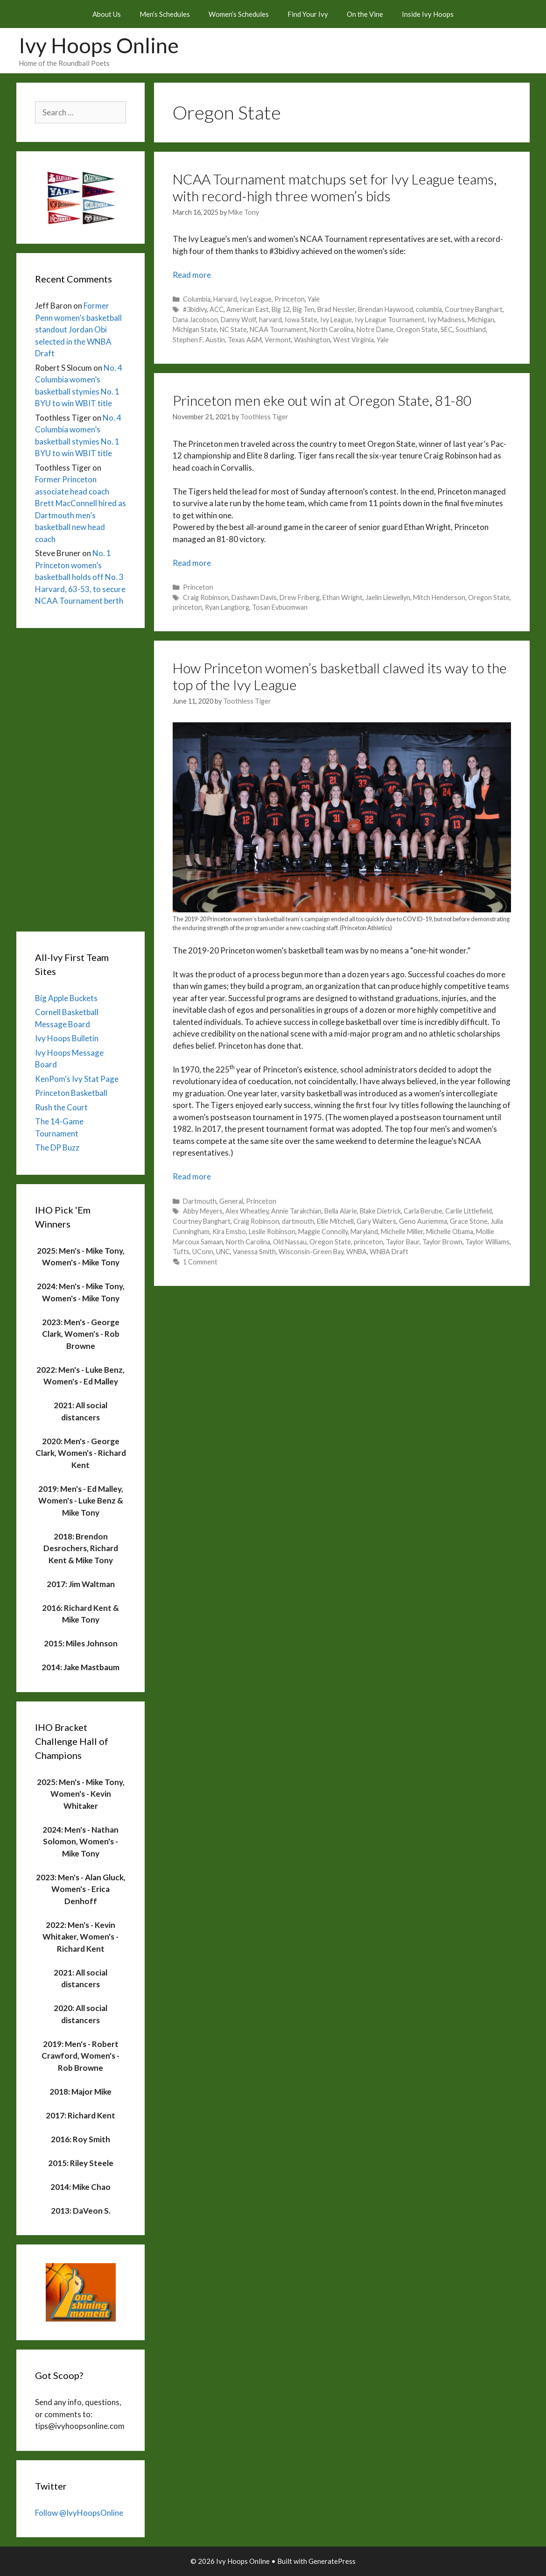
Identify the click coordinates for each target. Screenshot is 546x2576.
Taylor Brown (442, 1242)
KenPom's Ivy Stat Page (77, 1079)
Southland (470, 329)
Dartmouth (200, 1201)
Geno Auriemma (423, 1221)
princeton (187, 607)
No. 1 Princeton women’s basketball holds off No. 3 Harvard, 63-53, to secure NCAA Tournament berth (80, 577)
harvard (270, 320)
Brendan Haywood (385, 309)
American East (247, 309)
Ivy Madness (446, 320)
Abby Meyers (203, 1211)
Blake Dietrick (380, 1211)
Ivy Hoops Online (99, 45)
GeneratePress (332, 2561)
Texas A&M (245, 340)
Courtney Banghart (474, 309)
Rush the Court (61, 1107)
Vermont (278, 340)
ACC (217, 309)
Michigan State (195, 329)
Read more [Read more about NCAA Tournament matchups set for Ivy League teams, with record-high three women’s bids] (192, 275)
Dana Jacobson (195, 320)
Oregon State (417, 329)
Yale (314, 299)
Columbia (196, 299)
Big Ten (304, 309)
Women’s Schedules (239, 14)
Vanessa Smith (254, 1252)
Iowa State (301, 320)
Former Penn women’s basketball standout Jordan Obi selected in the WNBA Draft (78, 329)
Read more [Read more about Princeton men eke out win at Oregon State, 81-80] (192, 563)
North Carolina (331, 329)
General (231, 1201)
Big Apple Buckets (66, 998)
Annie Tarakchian (296, 1211)
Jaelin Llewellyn (387, 597)
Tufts (181, 1252)
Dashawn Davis (254, 597)
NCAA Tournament (278, 329)
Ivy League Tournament (390, 320)
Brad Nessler (336, 309)
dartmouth (298, 1221)
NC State (233, 329)
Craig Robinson (206, 597)
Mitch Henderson (439, 597)
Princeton (289, 299)
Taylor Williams (487, 1242)
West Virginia (353, 340)
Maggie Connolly (323, 1231)
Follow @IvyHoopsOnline (79, 2513)
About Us (106, 14)
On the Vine (365, 14)
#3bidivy (195, 309)
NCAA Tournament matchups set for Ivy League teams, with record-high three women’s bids (335, 187)
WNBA (356, 1252)
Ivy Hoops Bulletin (66, 1038)
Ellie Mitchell (335, 1221)
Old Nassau (290, 1242)
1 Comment (200, 1262)
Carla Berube (423, 1211)
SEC (447, 329)
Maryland (364, 1231)
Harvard (225, 299)
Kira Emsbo (229, 1231)
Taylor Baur (403, 1242)
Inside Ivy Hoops (428, 14)
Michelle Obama (449, 1231)
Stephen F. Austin (199, 340)
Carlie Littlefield (468, 1211)
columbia (429, 309)
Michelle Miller (402, 1231)
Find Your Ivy (307, 14)
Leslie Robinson (272, 1231)
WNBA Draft (389, 1252)
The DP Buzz (57, 1147)
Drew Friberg (300, 597)
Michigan (481, 320)
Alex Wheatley (246, 1211)
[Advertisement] (80, 777)
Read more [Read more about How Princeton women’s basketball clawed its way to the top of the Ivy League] (192, 1176)
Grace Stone (469, 1221)
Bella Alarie (340, 1211)
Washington (312, 340)
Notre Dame (375, 329)
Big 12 (281, 309)
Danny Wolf (238, 320)
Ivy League (256, 299)
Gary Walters (376, 1221)
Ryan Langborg (227, 607)
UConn (202, 1252)
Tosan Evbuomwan (280, 607)
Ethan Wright (342, 597)
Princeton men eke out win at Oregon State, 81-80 (322, 400)
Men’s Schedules (165, 14)
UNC (223, 1252)
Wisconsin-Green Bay (311, 1252)
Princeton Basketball (71, 1093)
